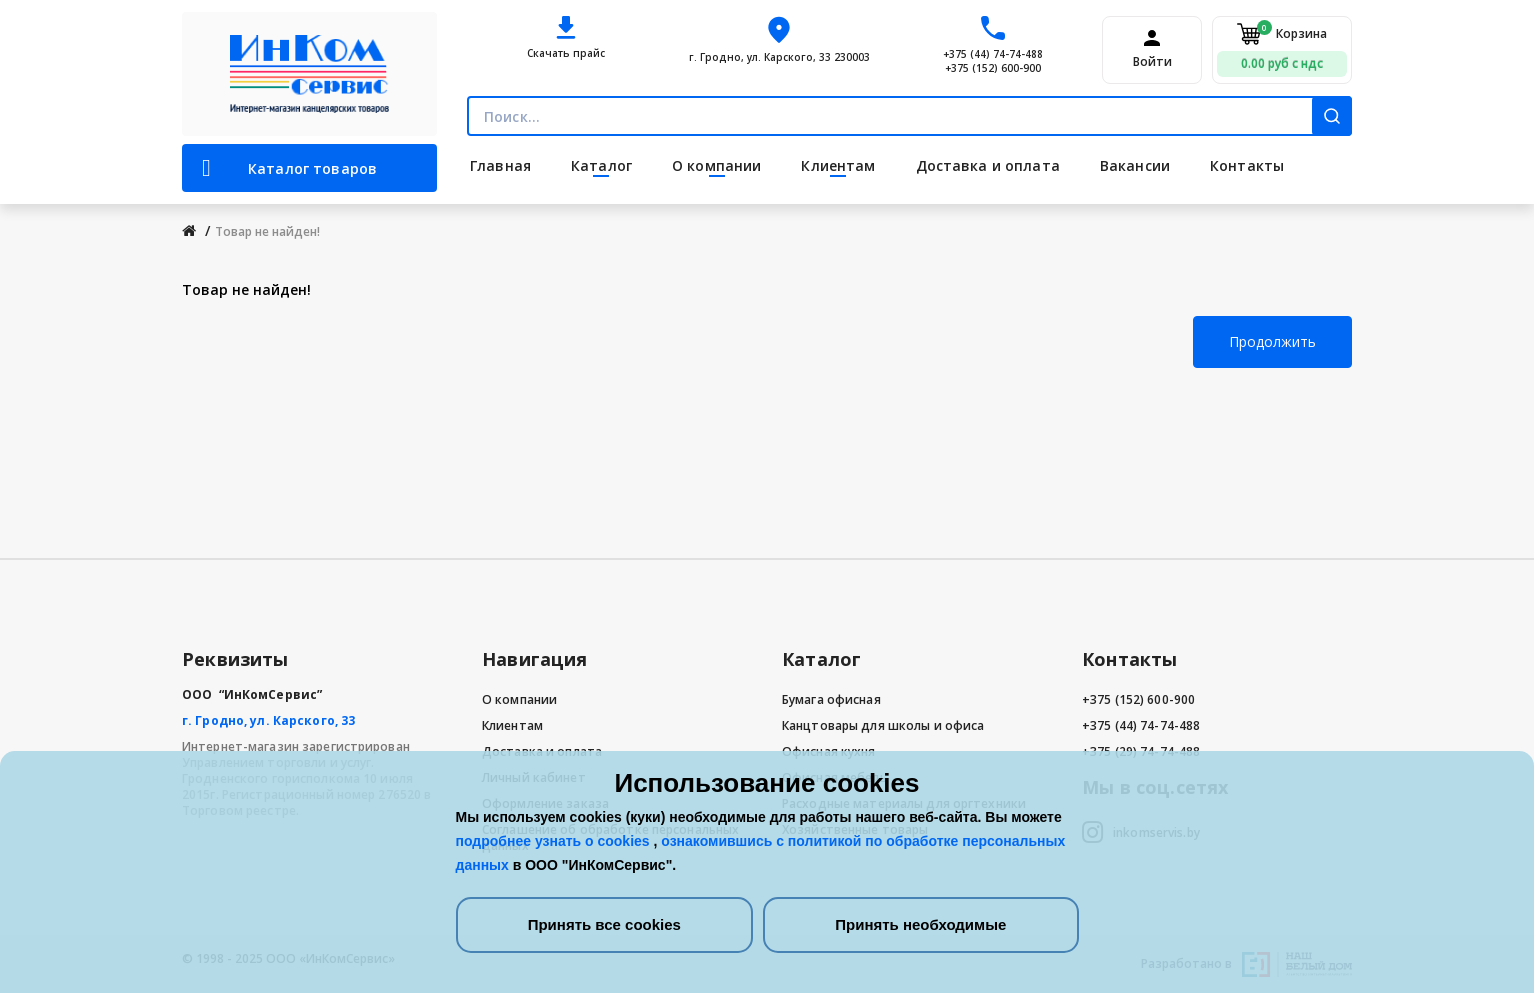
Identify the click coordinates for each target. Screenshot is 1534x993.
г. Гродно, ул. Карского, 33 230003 (779, 57)
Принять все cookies (604, 924)
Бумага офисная (831, 699)
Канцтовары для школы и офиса (883, 725)
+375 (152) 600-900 (993, 68)
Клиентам (512, 725)
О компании (519, 699)
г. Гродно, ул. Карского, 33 (268, 720)
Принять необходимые (920, 924)
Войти (1152, 62)
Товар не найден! (267, 231)
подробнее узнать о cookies (555, 841)
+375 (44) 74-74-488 (993, 54)
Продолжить (1272, 341)
